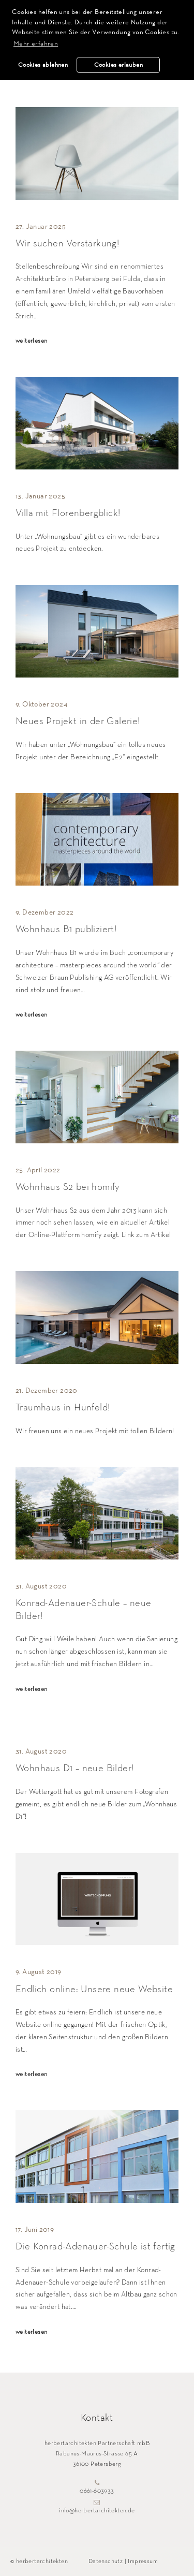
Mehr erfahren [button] (35, 43)
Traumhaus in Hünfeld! (63, 1407)
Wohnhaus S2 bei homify (68, 1187)
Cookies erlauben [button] (118, 64)
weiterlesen (31, 340)
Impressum (143, 2561)
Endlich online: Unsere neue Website (94, 1989)
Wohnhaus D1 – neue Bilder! (74, 1768)
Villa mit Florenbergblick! (68, 513)
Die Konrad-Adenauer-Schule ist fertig (95, 2246)
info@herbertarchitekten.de (97, 2506)
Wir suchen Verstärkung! (67, 243)
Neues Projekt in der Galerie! (78, 721)
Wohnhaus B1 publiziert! (66, 929)
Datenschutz (105, 2561)
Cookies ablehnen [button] (43, 64)
